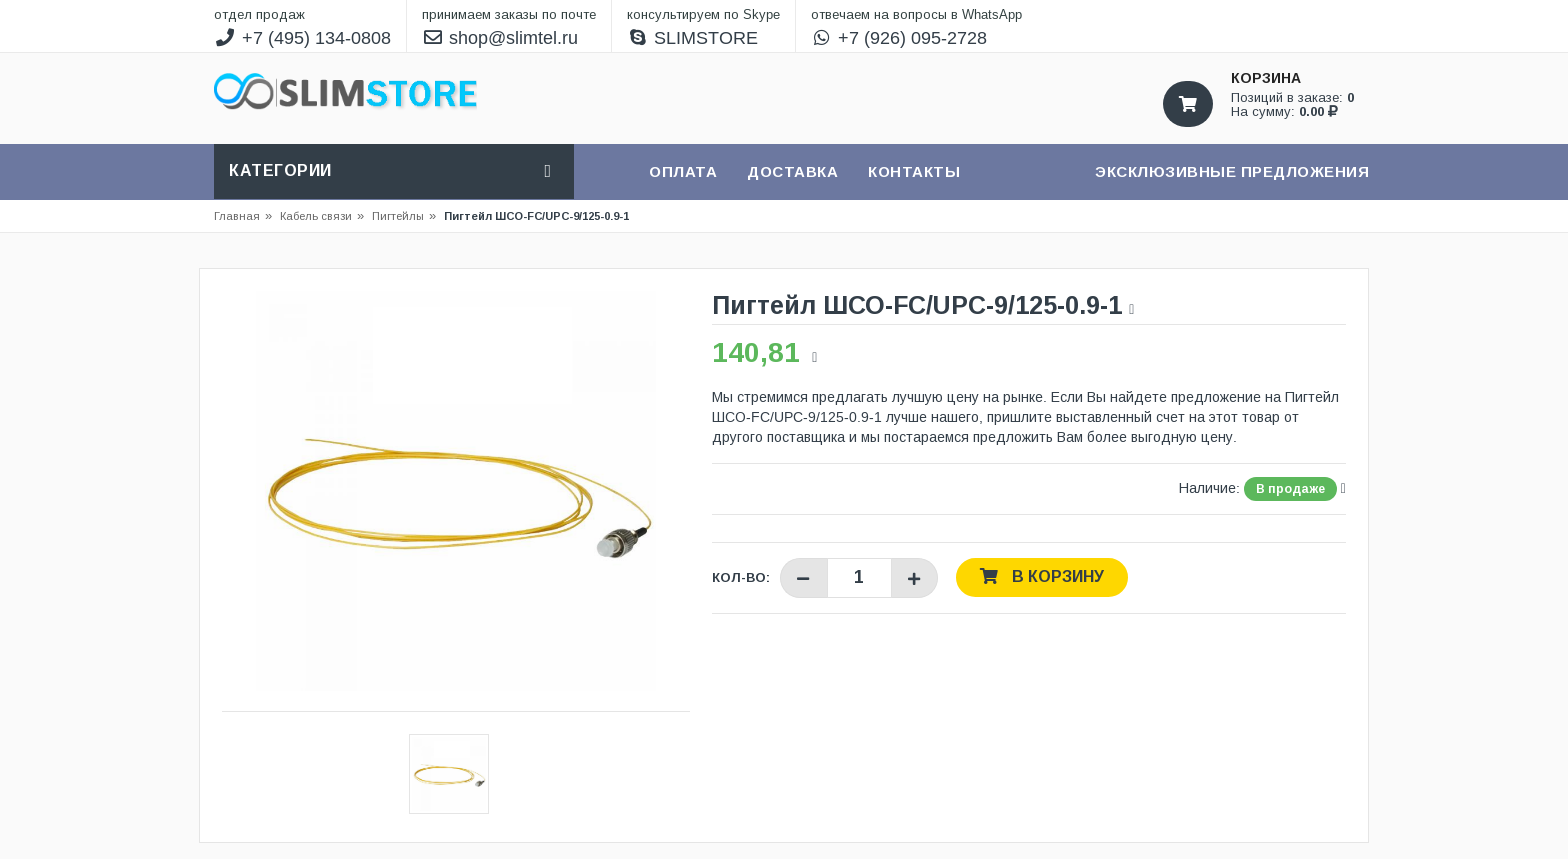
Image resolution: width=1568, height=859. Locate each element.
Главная (237, 216)
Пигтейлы (398, 216)
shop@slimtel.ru (500, 38)
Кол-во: (741, 577)
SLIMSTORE (693, 38)
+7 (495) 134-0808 (302, 38)
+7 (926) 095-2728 (899, 38)
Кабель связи (322, 216)
